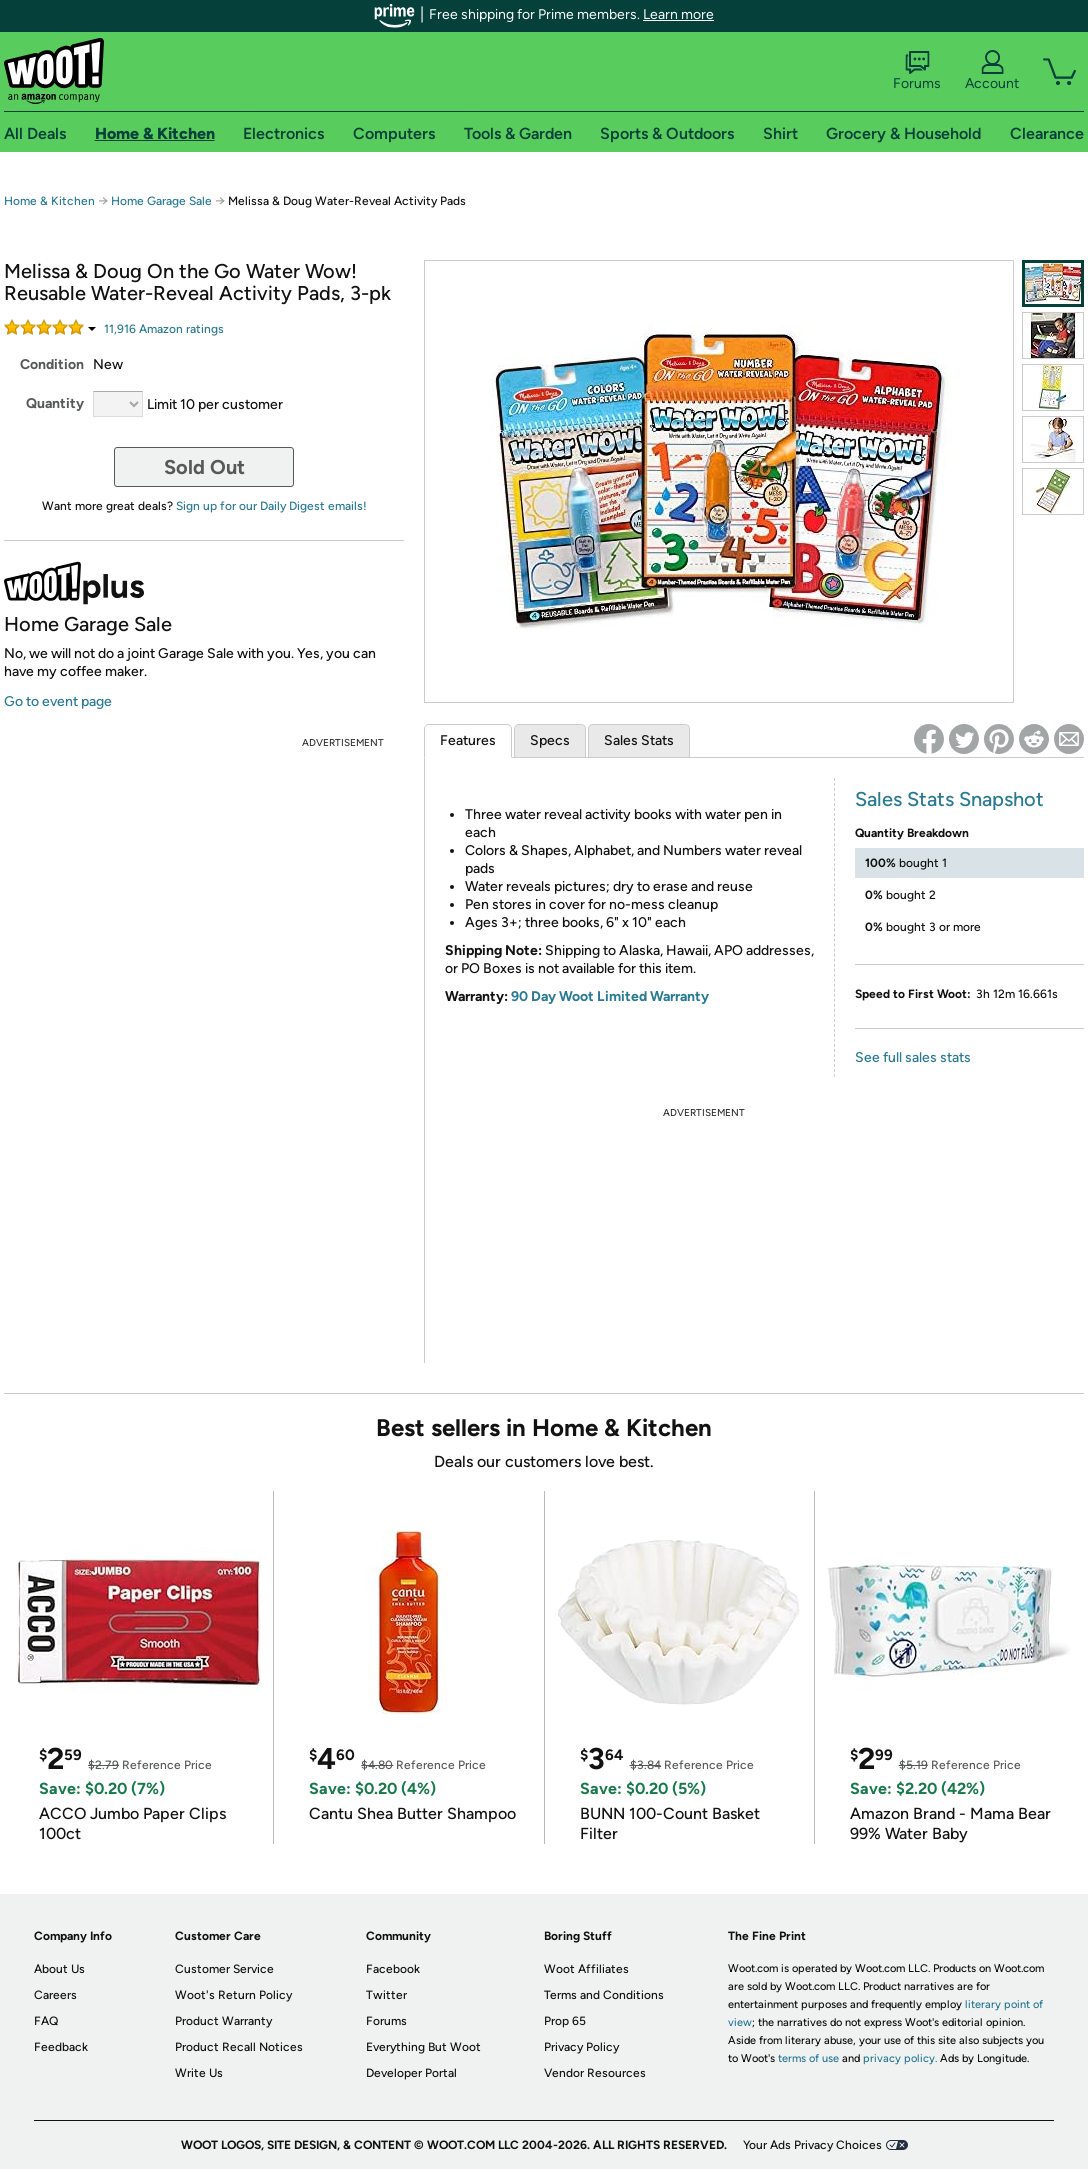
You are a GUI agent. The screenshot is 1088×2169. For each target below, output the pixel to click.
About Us (59, 1969)
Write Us (199, 2073)
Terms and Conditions (604, 1995)
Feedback (61, 2047)
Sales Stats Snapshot (949, 799)
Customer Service (224, 1969)
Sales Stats (639, 740)
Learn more (678, 14)
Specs (550, 740)
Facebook (393, 1969)
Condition (52, 364)
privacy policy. (900, 2058)
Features (468, 740)
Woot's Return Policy (233, 1995)
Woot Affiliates (586, 1969)
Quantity (55, 403)
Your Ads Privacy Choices (812, 2145)
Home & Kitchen (49, 201)
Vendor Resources (595, 2073)
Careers (55, 1995)
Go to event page (58, 701)
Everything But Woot (423, 2047)
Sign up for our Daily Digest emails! (271, 506)
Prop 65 (565, 2021)
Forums (917, 71)
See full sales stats (913, 1057)
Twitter (386, 1995)
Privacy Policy (581, 2047)
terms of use (808, 2058)
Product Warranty (223, 2021)
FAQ (46, 2021)
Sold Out (204, 467)
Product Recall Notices (239, 2047)
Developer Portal (411, 2073)
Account (992, 71)
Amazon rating (164, 329)
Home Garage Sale (161, 201)
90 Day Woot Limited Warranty (610, 996)
